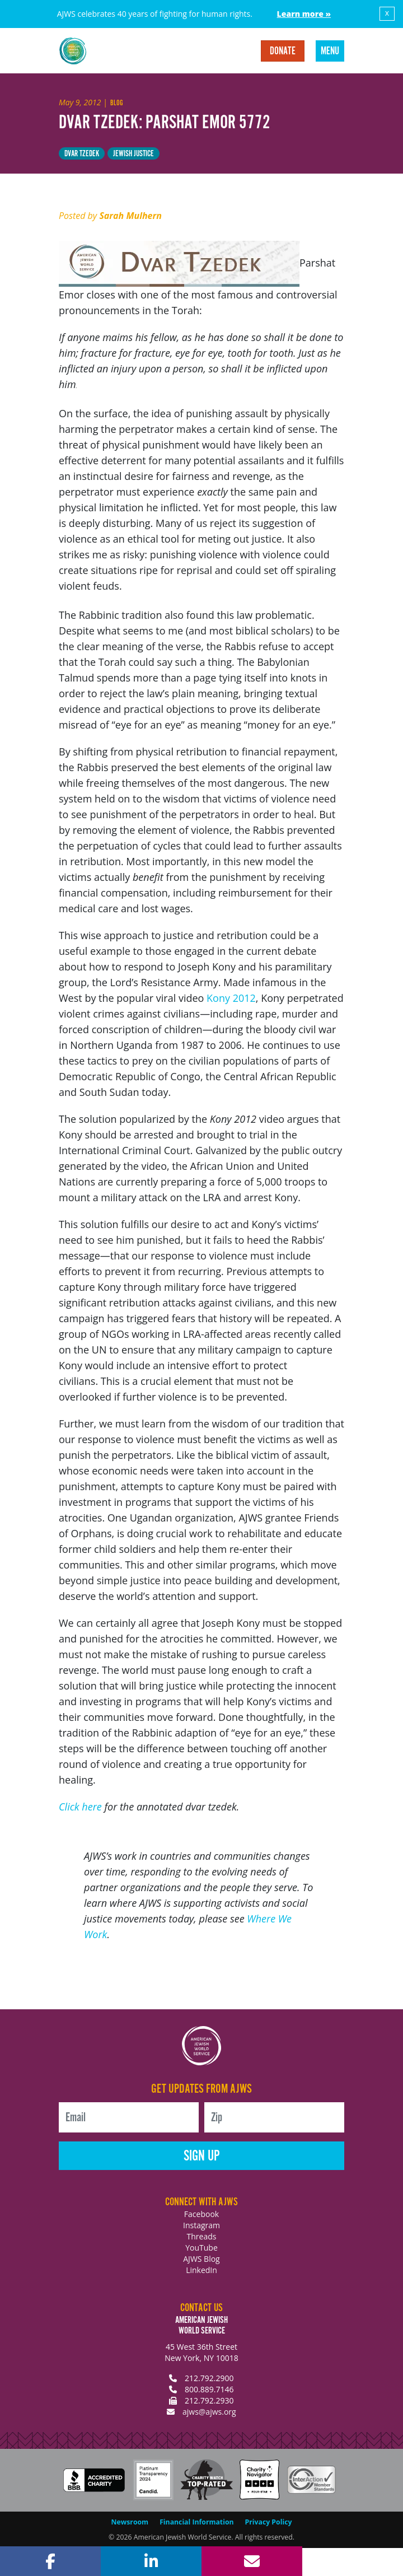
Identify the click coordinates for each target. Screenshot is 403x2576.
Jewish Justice (133, 153)
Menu (330, 51)
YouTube (201, 2247)
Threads (202, 2236)
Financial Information (196, 2522)
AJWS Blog (201, 2258)
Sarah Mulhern (130, 215)
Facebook (201, 2214)
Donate (283, 51)
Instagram (201, 2225)
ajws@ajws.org (209, 2411)
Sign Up (202, 2156)
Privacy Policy (268, 2522)
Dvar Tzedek (81, 153)
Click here (80, 1806)
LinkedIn (201, 2270)
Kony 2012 (231, 998)
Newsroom (130, 2522)
